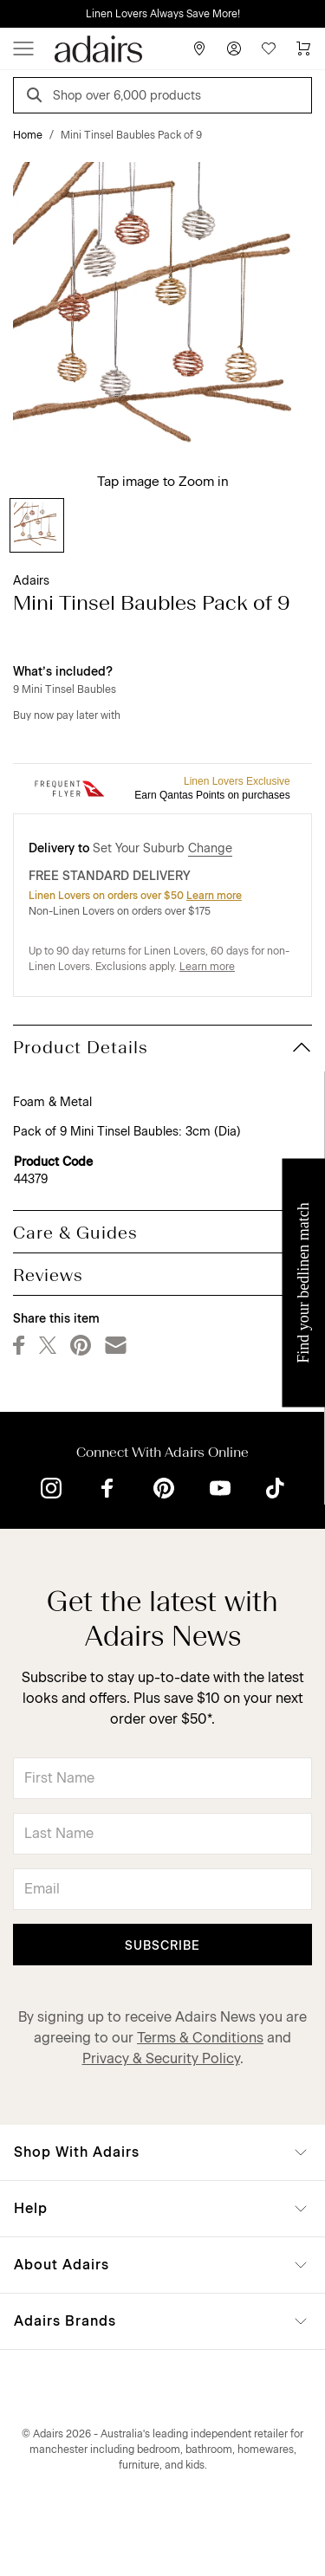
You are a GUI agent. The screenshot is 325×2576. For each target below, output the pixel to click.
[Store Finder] (199, 48)
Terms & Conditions (200, 2037)
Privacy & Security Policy (161, 2058)
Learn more (214, 896)
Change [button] (210, 848)
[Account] (234, 48)
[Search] (37, 97)
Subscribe (162, 1945)
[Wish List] (268, 48)
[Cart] (303, 48)
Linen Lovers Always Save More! (163, 14)
